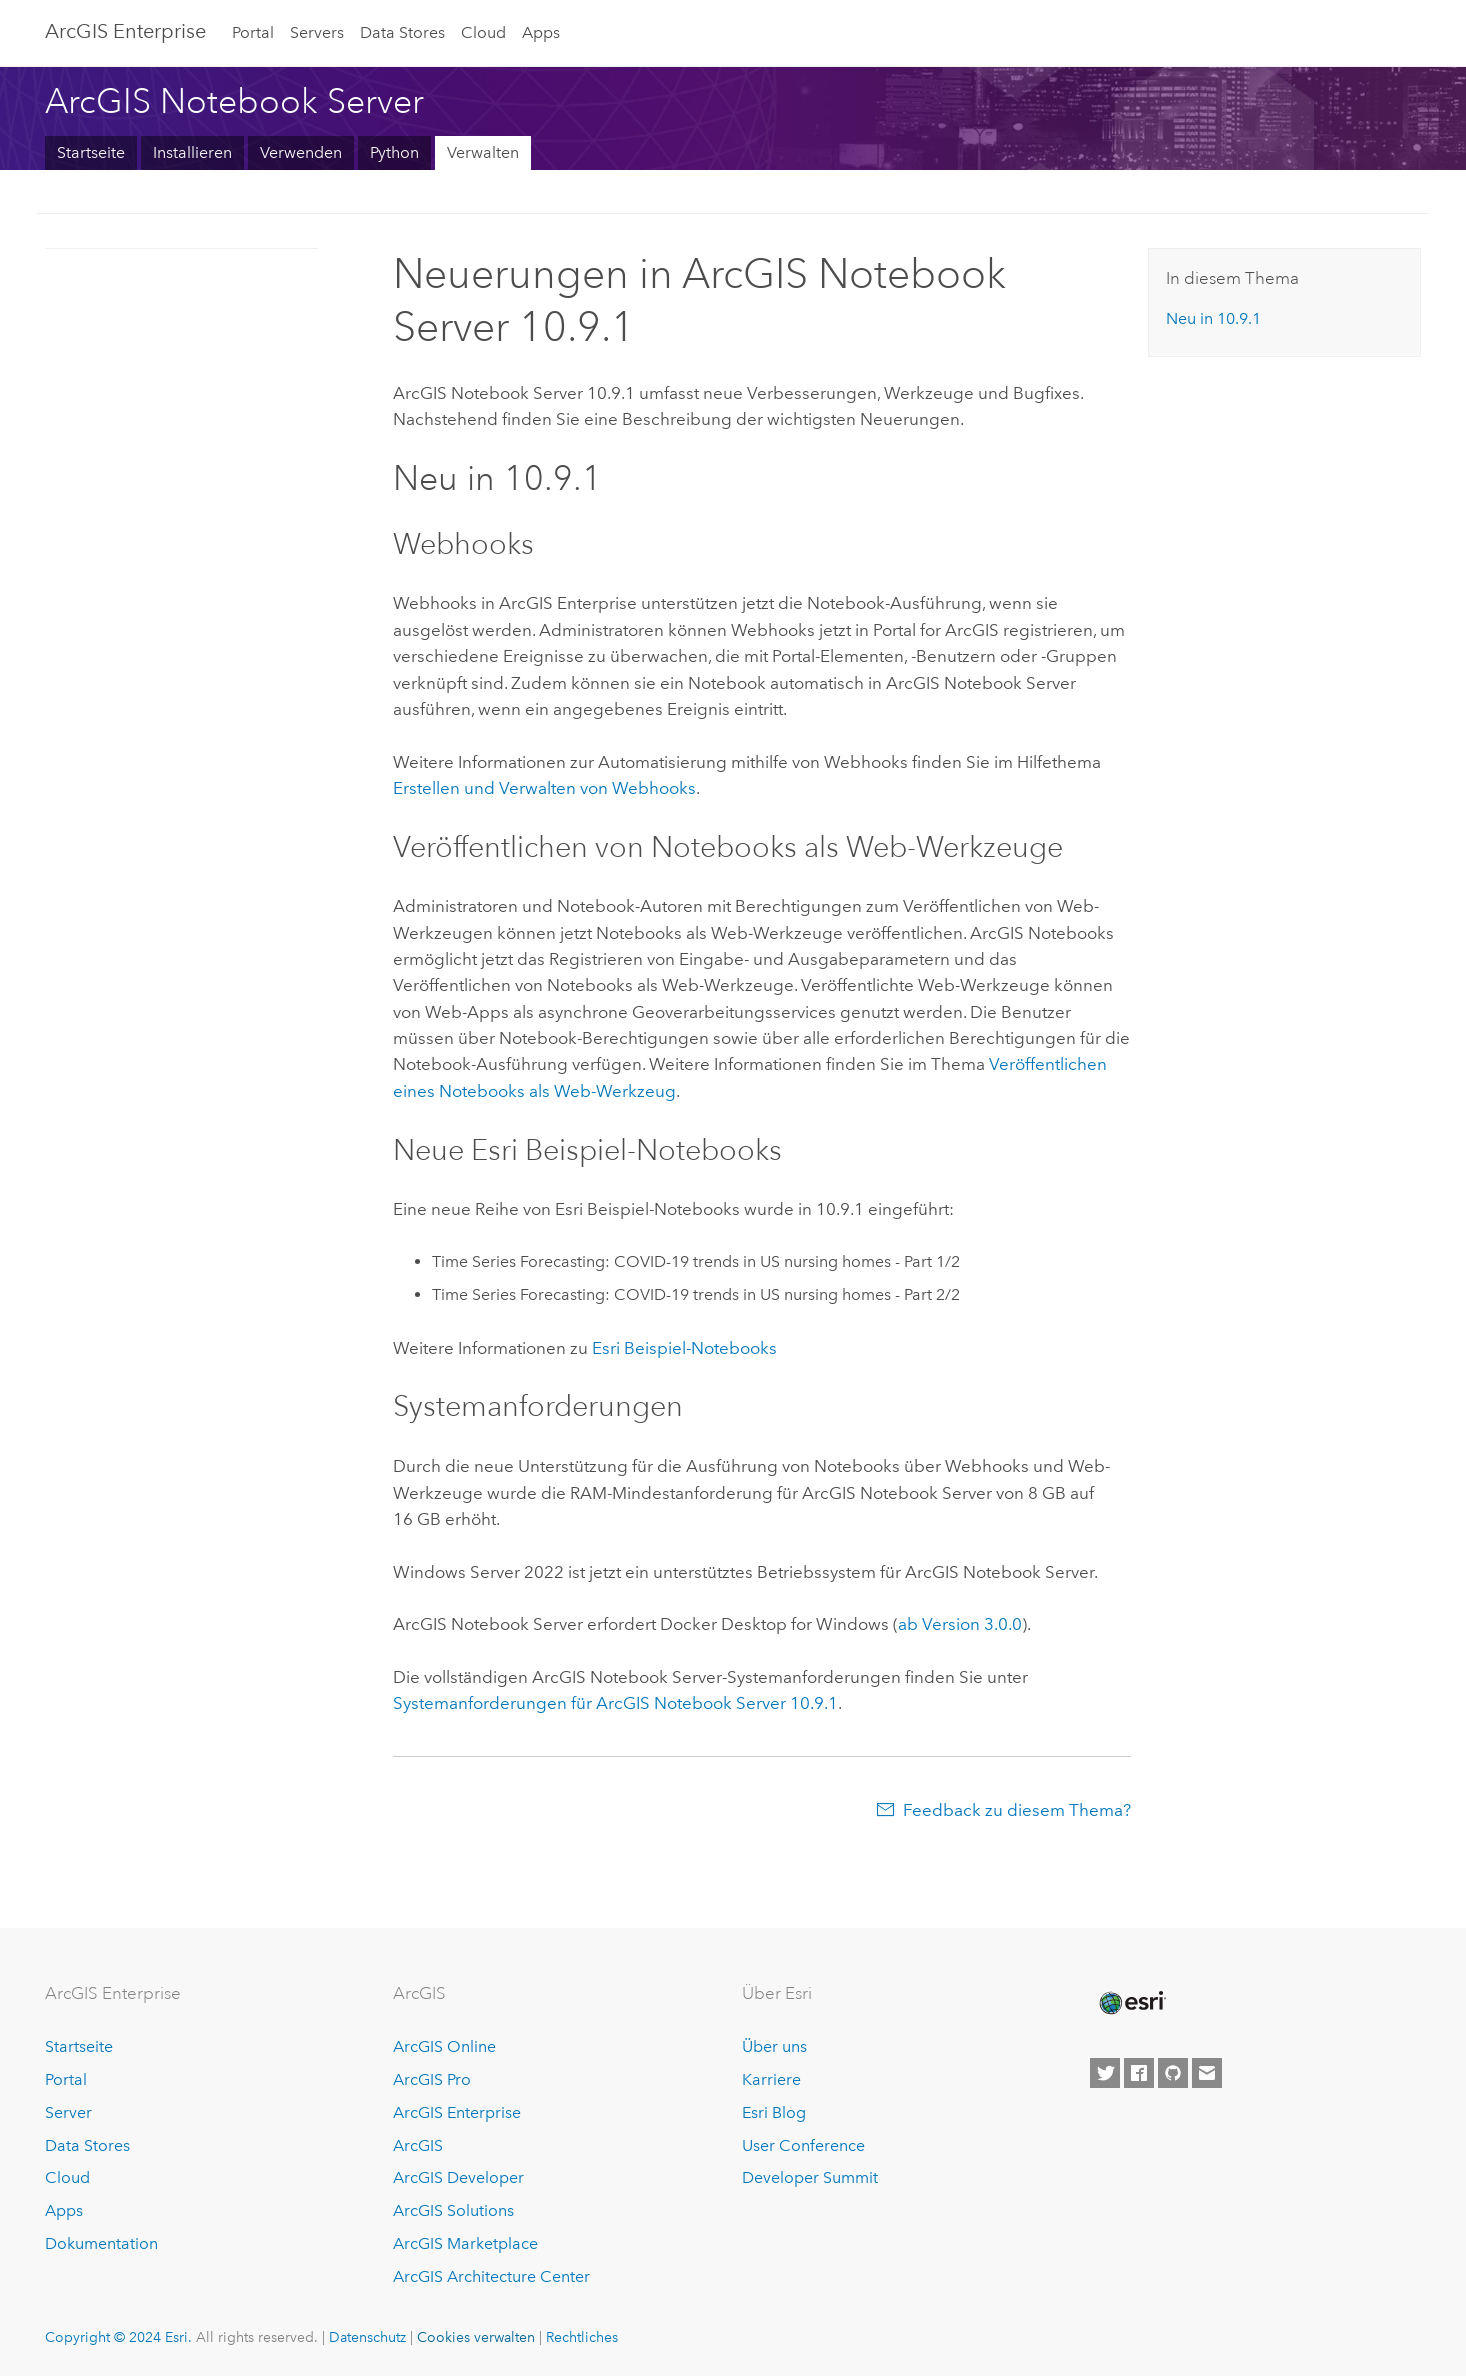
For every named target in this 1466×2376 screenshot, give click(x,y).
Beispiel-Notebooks (684, 1348)
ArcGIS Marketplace (465, 2243)
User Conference (803, 2145)
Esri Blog (774, 2112)
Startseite (91, 152)
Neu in (1213, 318)
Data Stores (402, 32)
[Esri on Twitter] (1105, 2073)
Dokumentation (101, 2243)
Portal (253, 32)
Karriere (771, 2079)
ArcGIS (418, 2145)
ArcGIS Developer (458, 2177)
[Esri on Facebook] (1139, 2073)
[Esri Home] (1131, 2003)
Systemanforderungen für (615, 1703)
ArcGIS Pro (432, 2079)
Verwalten (483, 152)
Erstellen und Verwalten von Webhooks (544, 788)
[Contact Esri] (1207, 2073)
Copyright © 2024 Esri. (118, 2337)
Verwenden (301, 152)
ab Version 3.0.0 (960, 1624)
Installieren (192, 152)
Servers (317, 32)
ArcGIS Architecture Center (491, 2276)
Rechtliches (582, 2337)
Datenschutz (367, 2337)
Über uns (774, 2046)
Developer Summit (810, 2177)
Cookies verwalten (476, 2337)
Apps (541, 32)
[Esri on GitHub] (1173, 2073)
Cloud (483, 32)
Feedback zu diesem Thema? (1017, 1810)
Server (68, 2112)
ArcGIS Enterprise (125, 31)
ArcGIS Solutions (453, 2210)
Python (394, 152)
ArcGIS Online (444, 2046)
